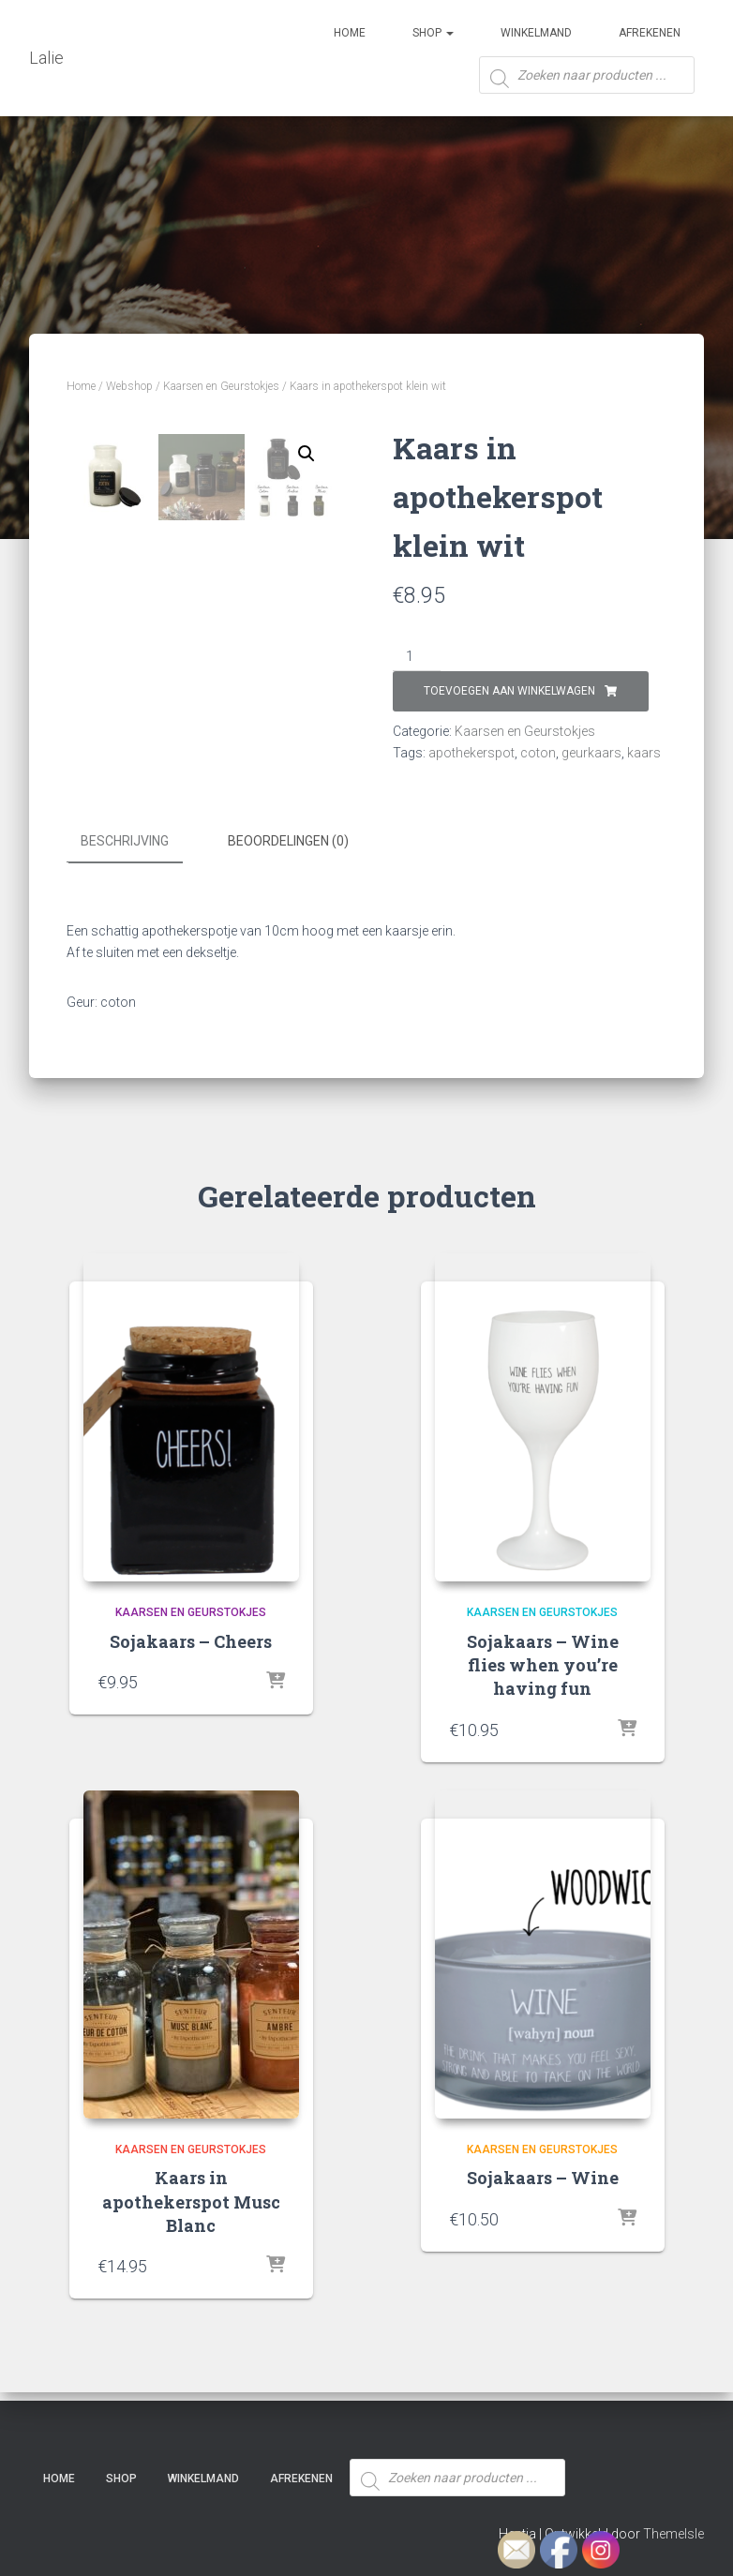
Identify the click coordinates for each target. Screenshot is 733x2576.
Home (350, 32)
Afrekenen (650, 32)
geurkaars (591, 752)
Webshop (129, 386)
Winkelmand (536, 32)
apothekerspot (471, 752)
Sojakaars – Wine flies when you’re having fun (543, 1686)
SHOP (433, 32)
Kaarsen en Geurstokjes (221, 386)
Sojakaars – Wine (543, 2200)
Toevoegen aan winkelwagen (509, 690)
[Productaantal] (417, 657)
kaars (644, 752)
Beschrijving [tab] (125, 864)
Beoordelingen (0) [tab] (288, 864)
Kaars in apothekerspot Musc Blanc (191, 2223)
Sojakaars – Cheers (191, 1663)
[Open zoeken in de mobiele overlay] (587, 81)
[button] (306, 454)
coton (538, 752)
